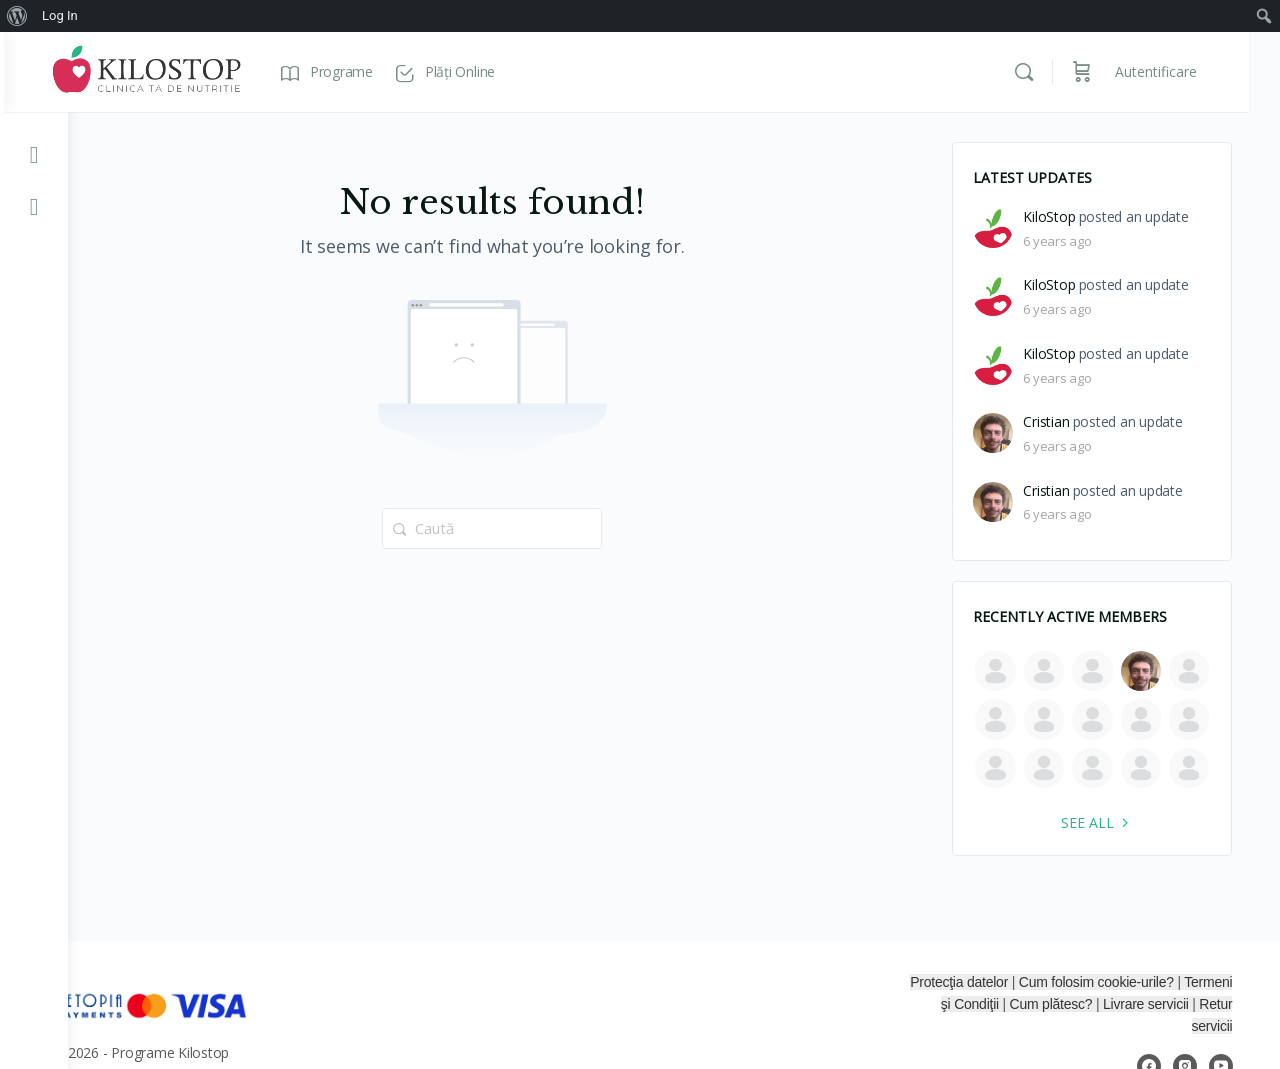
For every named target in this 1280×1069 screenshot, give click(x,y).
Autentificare (1187, 71)
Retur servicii (1201, 1026)
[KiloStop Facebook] (34, 206)
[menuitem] (17, 16)
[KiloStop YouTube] (34, 154)
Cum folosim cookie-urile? (1155, 982)
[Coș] (1113, 72)
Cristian (1054, 422)
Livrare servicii (1191, 1004)
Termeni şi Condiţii (989, 1004)
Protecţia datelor (1018, 982)
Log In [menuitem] (60, 15)
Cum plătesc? (1097, 1004)
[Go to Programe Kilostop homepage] (209, 69)
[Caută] (1055, 72)
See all (1105, 822)
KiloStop (1057, 217)
